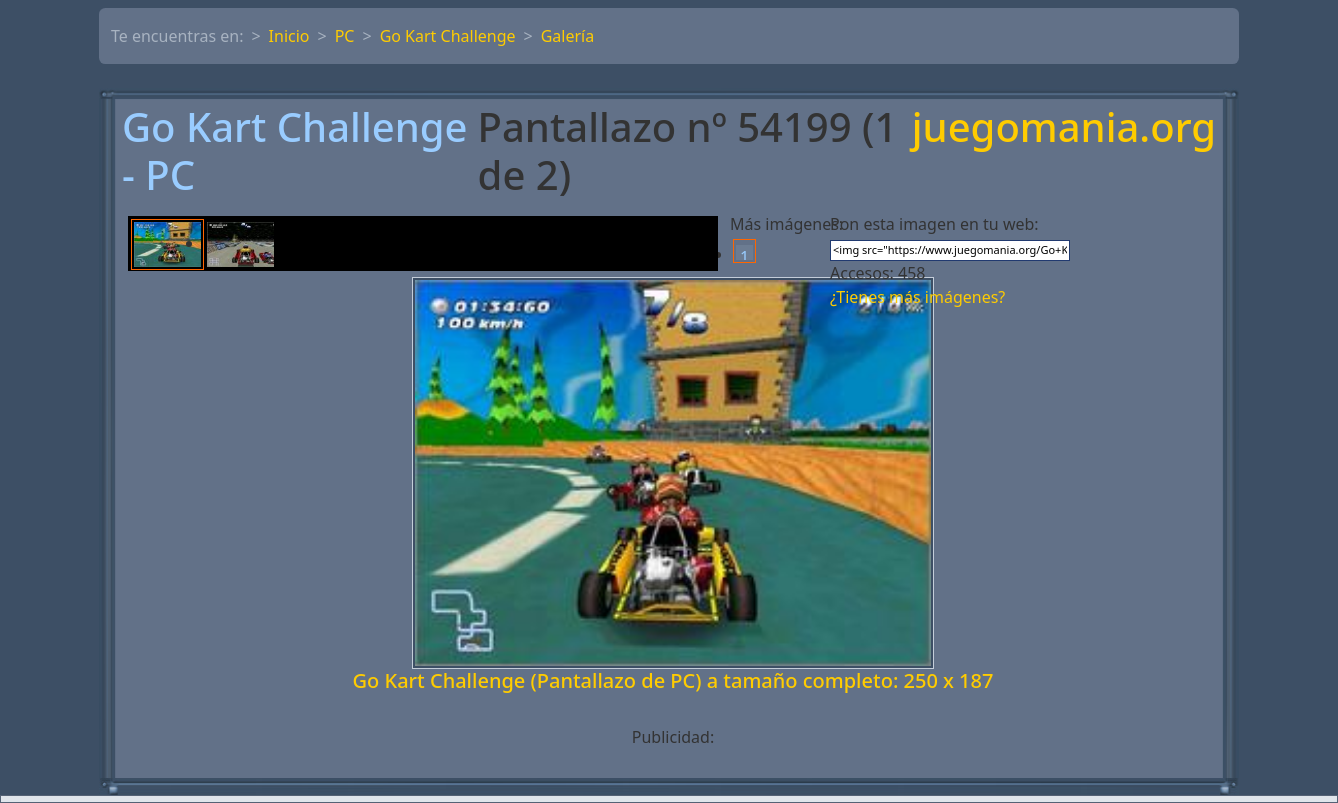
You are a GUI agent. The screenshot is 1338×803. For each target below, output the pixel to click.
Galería (568, 36)
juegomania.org (1064, 128)
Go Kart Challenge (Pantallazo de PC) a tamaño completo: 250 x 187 (673, 680)
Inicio (289, 36)
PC (345, 36)
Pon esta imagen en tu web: (934, 224)
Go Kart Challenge (448, 36)
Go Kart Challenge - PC (294, 151)
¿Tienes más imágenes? (917, 297)
